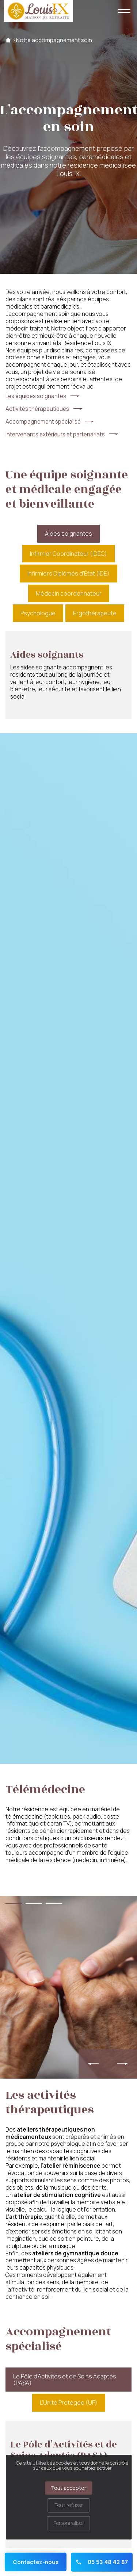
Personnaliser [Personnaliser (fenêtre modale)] (68, 2522)
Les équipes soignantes (35, 396)
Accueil (8, 40)
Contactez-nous (35, 2562)
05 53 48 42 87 (101, 2561)
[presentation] (93, 2064)
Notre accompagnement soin (54, 40)
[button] (13, 1903)
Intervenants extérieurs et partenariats (55, 434)
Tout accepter (68, 2487)
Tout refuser (68, 2505)
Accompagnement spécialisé (43, 421)
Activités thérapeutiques (37, 409)
